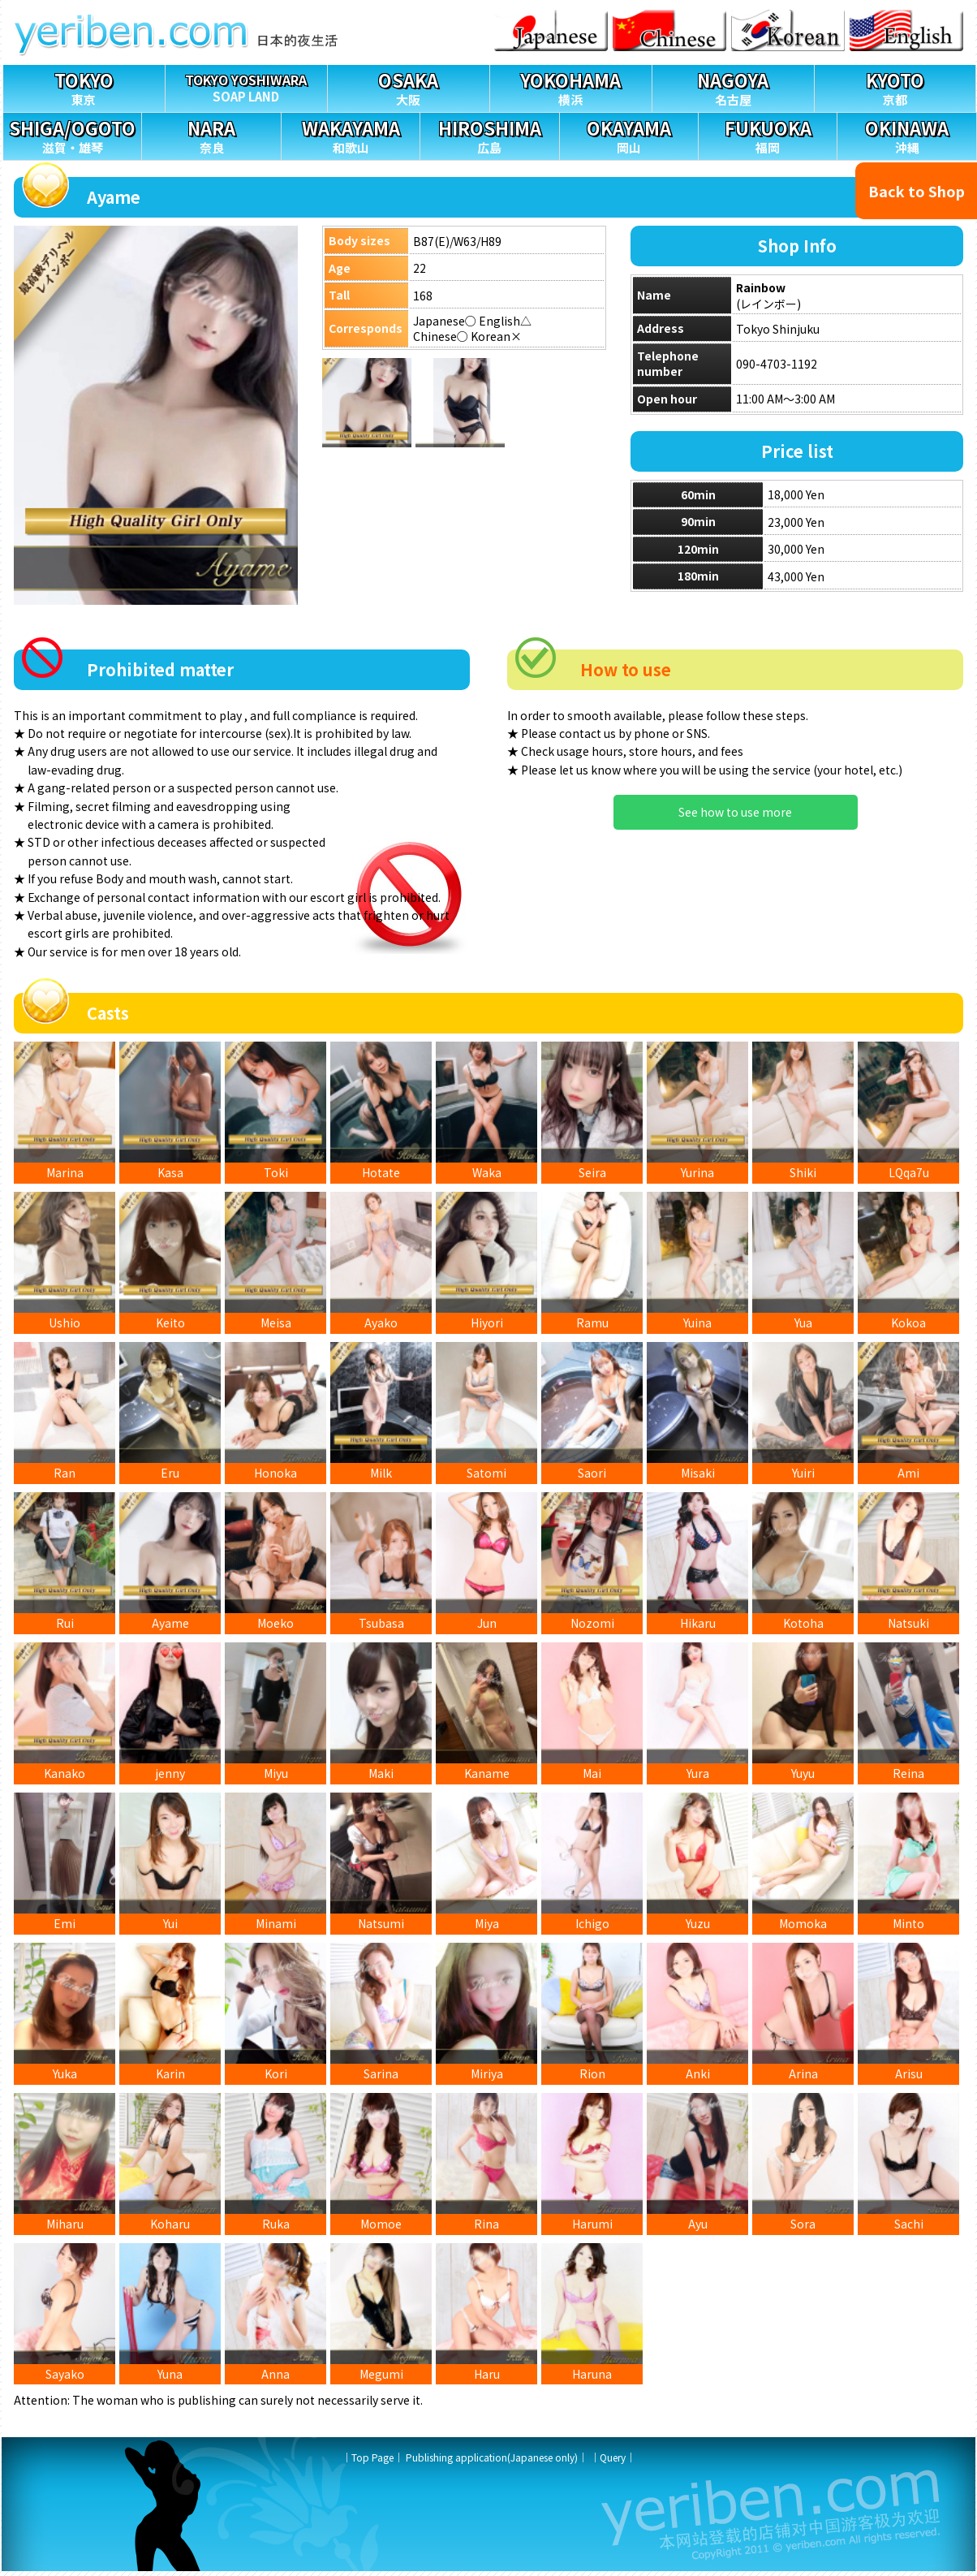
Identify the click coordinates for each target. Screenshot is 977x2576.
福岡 (768, 134)
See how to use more (735, 812)
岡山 (629, 134)
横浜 (571, 86)
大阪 (408, 86)
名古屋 (733, 86)
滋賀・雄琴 (72, 134)
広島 (489, 134)
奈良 (211, 134)
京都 (895, 86)
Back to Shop (916, 190)
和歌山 (351, 134)
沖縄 (906, 134)
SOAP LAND (246, 85)
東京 (84, 86)
